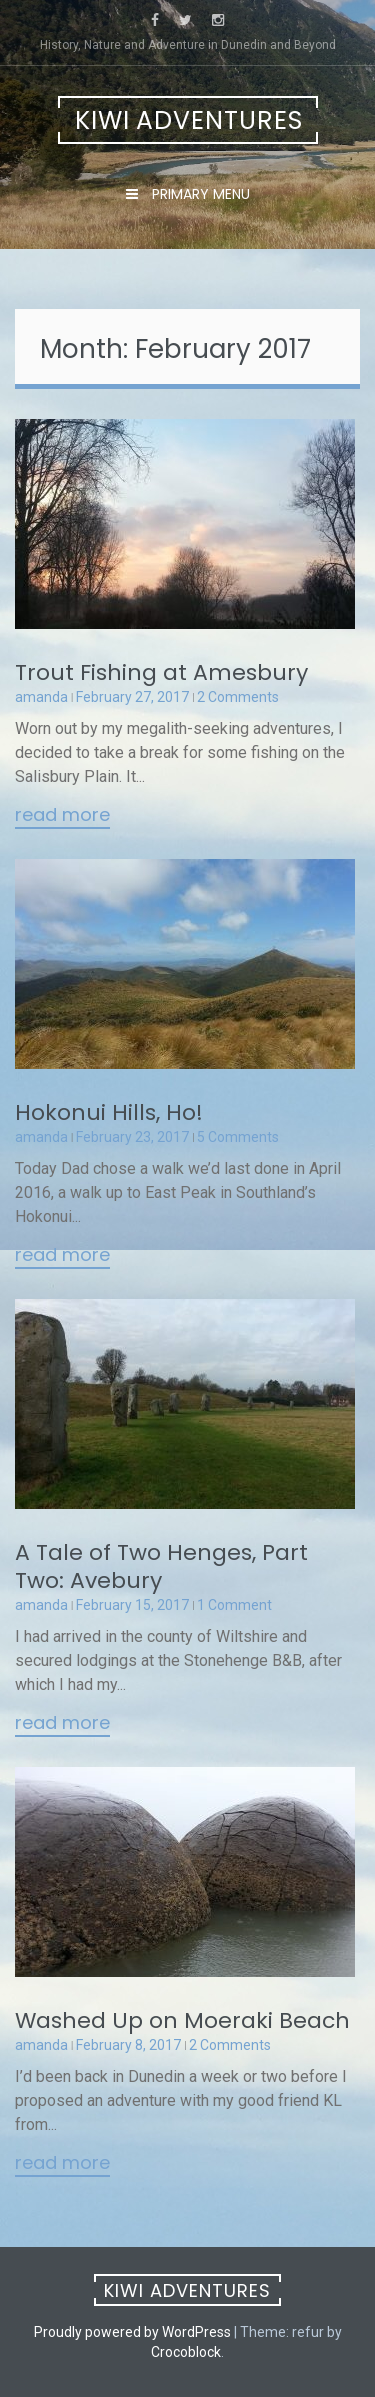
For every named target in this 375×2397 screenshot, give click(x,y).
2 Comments (238, 697)
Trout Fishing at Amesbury (161, 672)
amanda (41, 697)
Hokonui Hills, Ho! (109, 1112)
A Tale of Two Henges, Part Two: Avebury (161, 1566)
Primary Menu (199, 194)
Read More (62, 816)
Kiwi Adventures (189, 120)
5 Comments (238, 1137)
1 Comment (234, 1605)
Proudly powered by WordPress (132, 2332)
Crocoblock (186, 2352)
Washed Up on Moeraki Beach (182, 2020)
